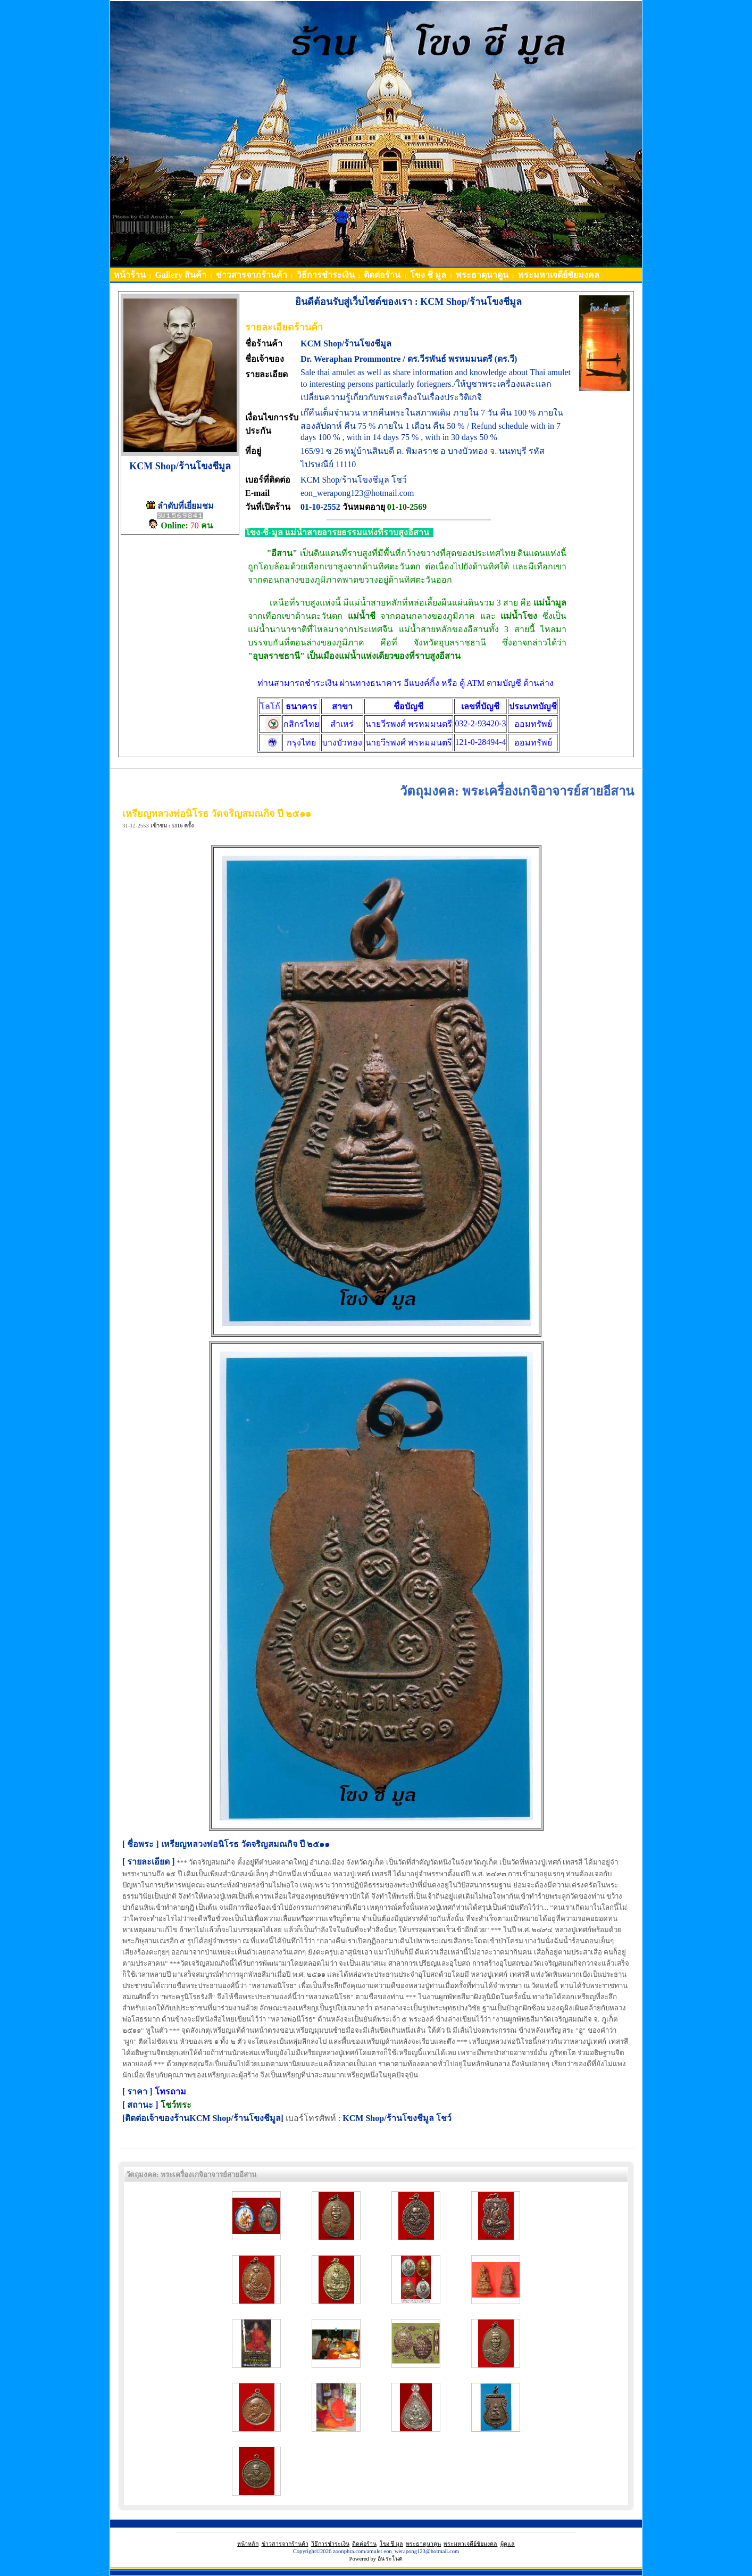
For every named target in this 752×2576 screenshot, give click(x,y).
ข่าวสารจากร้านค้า (285, 2544)
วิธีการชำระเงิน (330, 2544)
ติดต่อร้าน (364, 2544)
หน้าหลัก (247, 2544)
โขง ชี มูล (391, 2544)
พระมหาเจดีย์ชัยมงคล (470, 2544)
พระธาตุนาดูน (423, 2544)
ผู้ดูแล (507, 2544)
